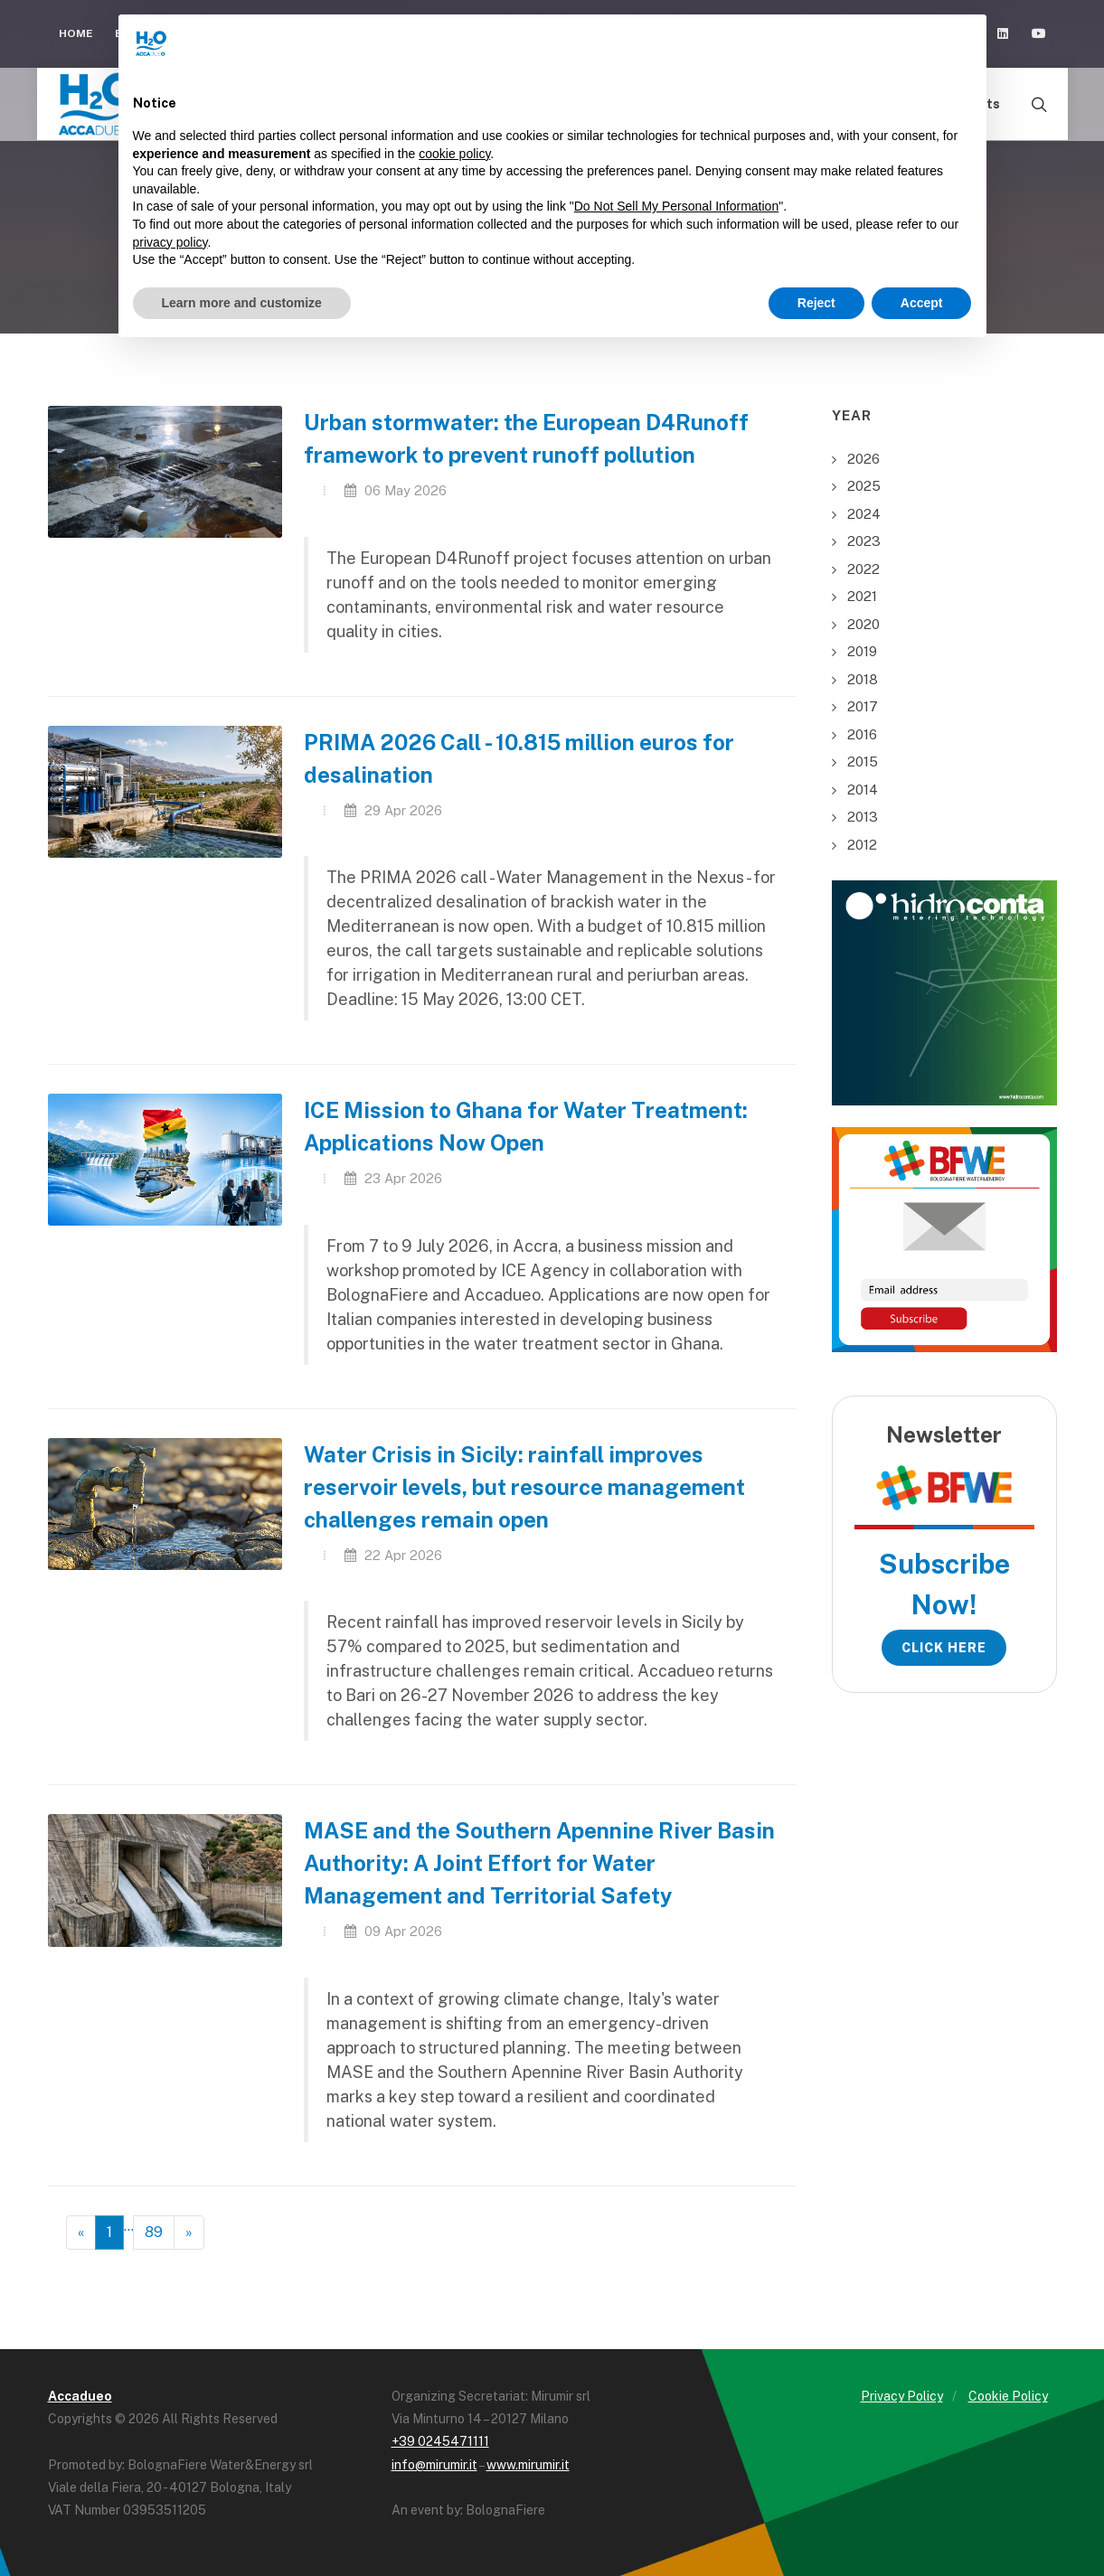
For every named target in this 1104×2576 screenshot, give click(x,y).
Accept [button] (922, 303)
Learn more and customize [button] (242, 303)
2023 (864, 541)
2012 (862, 844)
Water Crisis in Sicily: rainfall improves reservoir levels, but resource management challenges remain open (524, 1487)
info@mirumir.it (434, 2465)
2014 (862, 789)
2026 (863, 458)
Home (76, 33)
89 (154, 2232)
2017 (862, 706)
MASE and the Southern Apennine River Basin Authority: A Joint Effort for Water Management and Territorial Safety (539, 1863)
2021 (862, 596)
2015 (862, 761)
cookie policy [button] (454, 153)
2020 (863, 624)
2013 (862, 816)
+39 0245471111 (440, 2441)
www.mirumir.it (528, 2465)
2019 (862, 651)
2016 (862, 734)
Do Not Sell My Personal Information (676, 206)
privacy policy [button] (170, 242)
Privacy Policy (902, 2396)
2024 (864, 514)
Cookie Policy (1008, 2396)
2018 (862, 679)
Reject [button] (816, 303)
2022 (863, 569)
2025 (864, 486)
